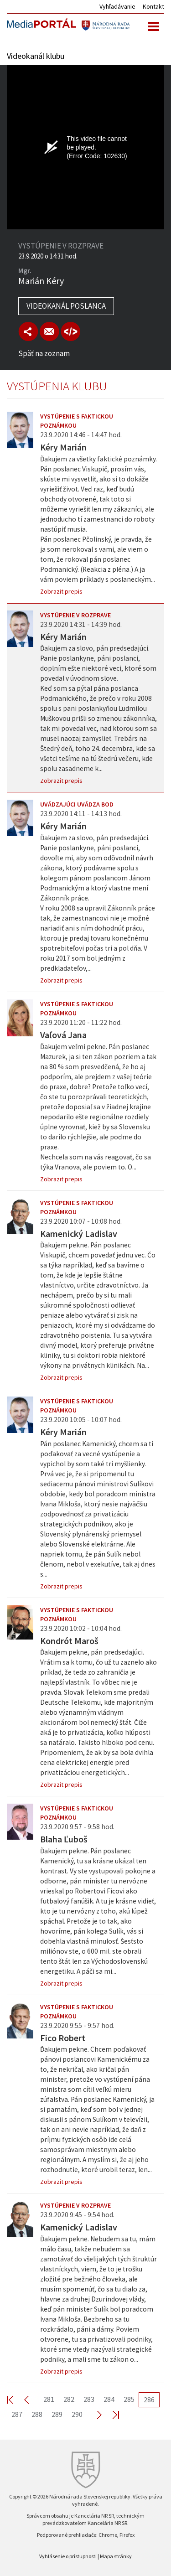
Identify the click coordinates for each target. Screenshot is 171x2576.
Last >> (110, 2414)
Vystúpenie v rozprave (75, 615)
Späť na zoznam (44, 353)
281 (48, 2399)
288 (36, 2414)
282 (68, 2399)
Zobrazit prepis (61, 591)
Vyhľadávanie (117, 6)
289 (57, 2414)
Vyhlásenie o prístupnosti (68, 2556)
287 (16, 2414)
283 (88, 2399)
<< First (15, 2399)
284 (109, 2399)
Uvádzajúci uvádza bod (77, 804)
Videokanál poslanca (66, 306)
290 (77, 2414)
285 (129, 2399)
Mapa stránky (116, 2556)
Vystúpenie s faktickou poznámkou (76, 420)
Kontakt (153, 6)
